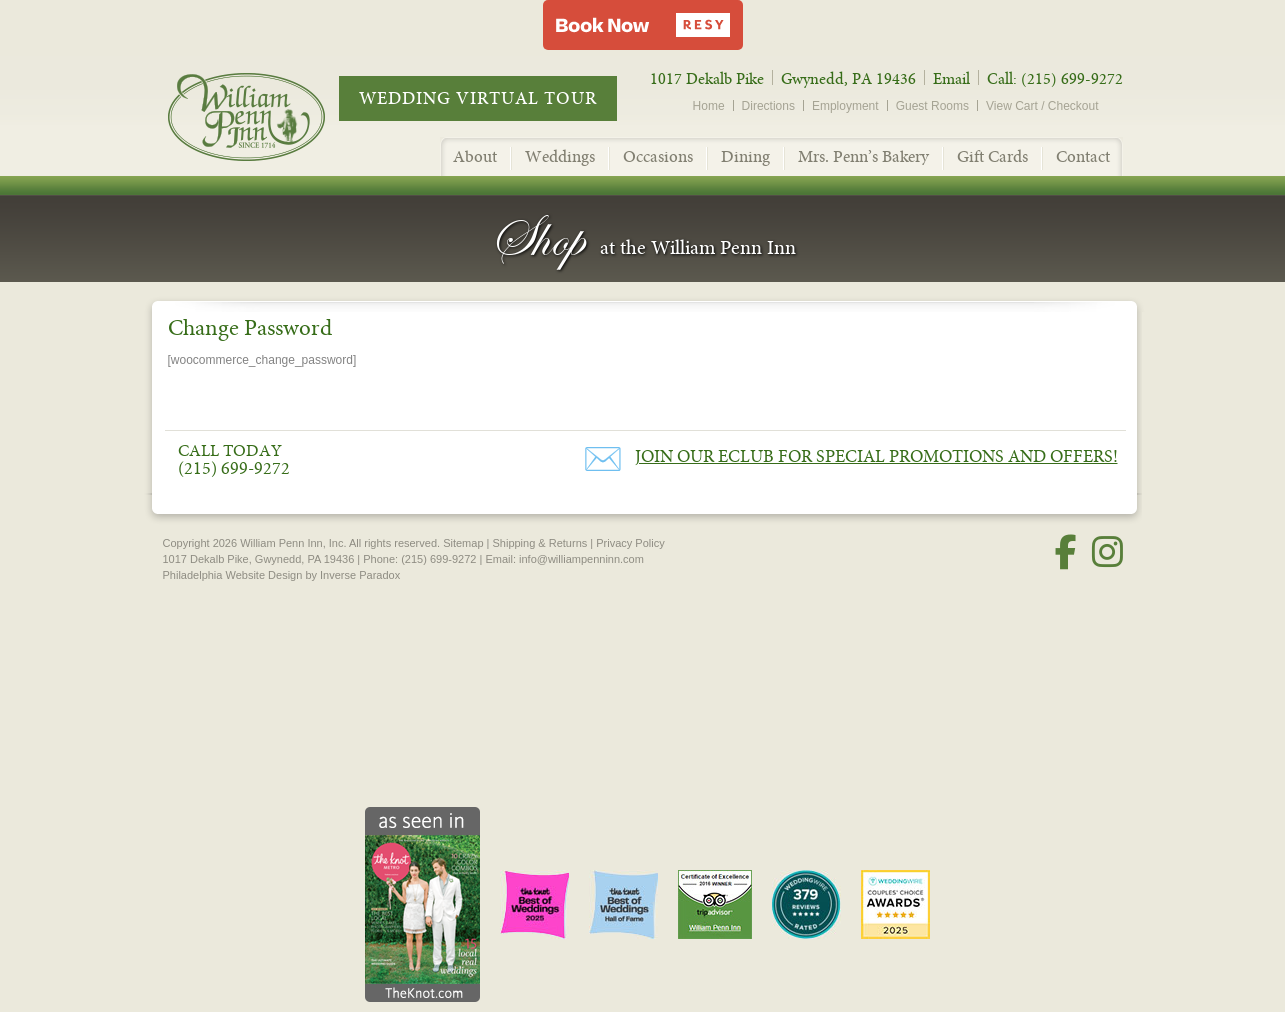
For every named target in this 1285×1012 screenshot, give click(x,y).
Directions (768, 106)
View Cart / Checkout (1042, 106)
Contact (1083, 156)
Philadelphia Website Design (233, 575)
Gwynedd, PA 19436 (848, 79)
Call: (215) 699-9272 (1055, 79)
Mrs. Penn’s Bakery (863, 156)
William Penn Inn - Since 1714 (267, 116)
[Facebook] (1066, 552)
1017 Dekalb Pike (707, 79)
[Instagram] (1107, 552)
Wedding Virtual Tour (478, 98)
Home (709, 106)
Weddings (560, 156)
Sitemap (463, 543)
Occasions (658, 156)
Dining (745, 156)
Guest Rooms (932, 106)
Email (951, 79)
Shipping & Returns (539, 543)
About (475, 156)
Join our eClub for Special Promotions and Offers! (876, 456)
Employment (845, 106)
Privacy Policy (630, 543)
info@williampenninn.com (581, 559)
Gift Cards (992, 156)
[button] (643, 25)
